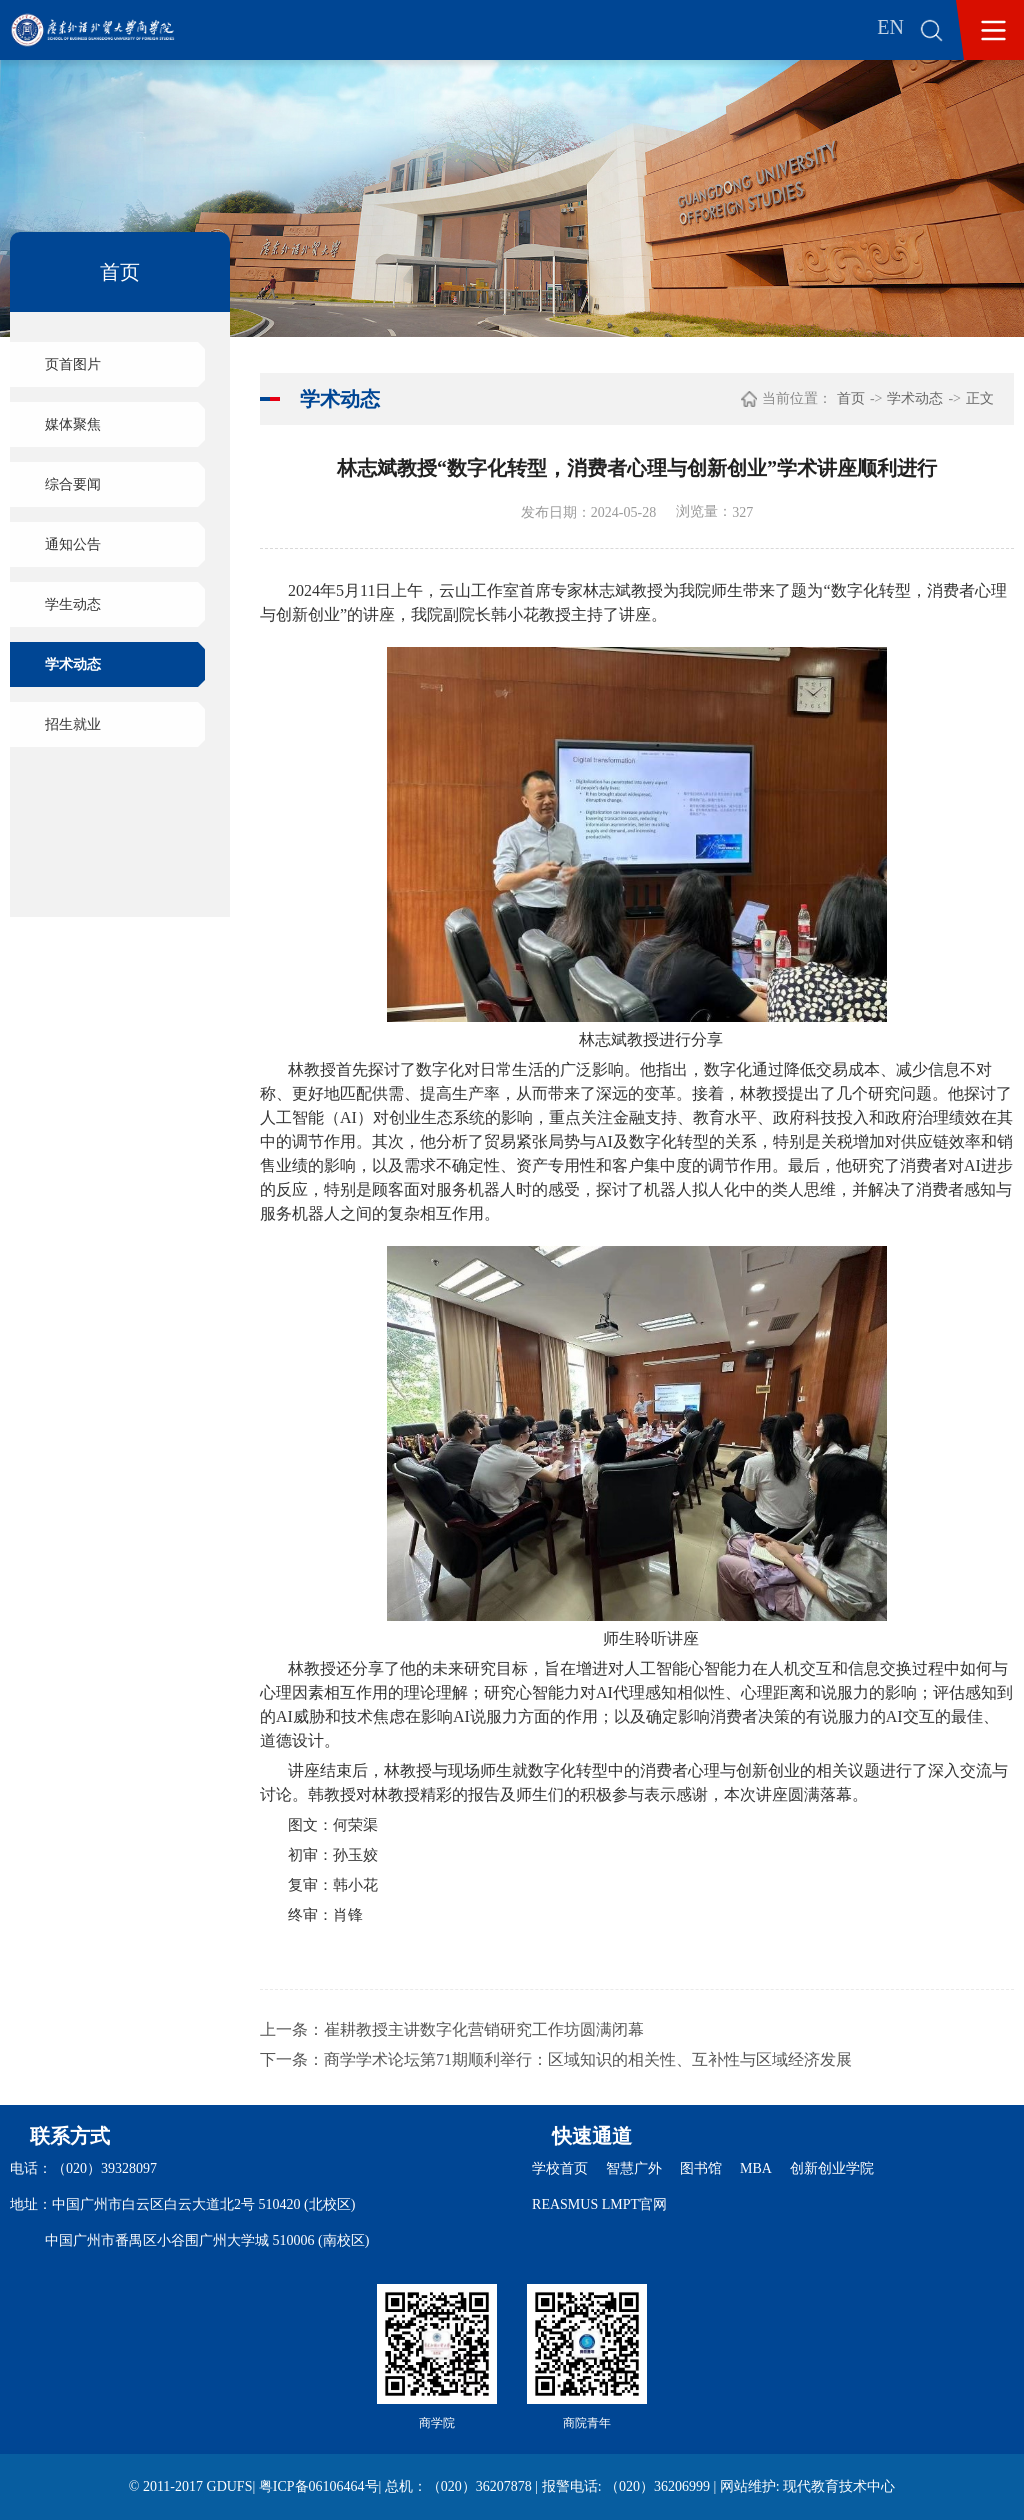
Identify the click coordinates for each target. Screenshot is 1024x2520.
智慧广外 (634, 2168)
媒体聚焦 (73, 424)
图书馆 (701, 2168)
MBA (756, 2168)
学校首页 (560, 2168)
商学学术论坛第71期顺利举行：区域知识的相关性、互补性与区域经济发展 (588, 2059)
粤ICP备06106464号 (319, 2486)
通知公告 (73, 544)
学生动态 (73, 604)
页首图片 (73, 364)
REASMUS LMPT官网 (599, 2204)
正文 (980, 398)
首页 (851, 398)
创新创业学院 (832, 2168)
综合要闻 (73, 484)
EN (890, 27)
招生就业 (73, 724)
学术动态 (73, 664)
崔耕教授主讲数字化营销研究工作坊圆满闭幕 (484, 2029)
